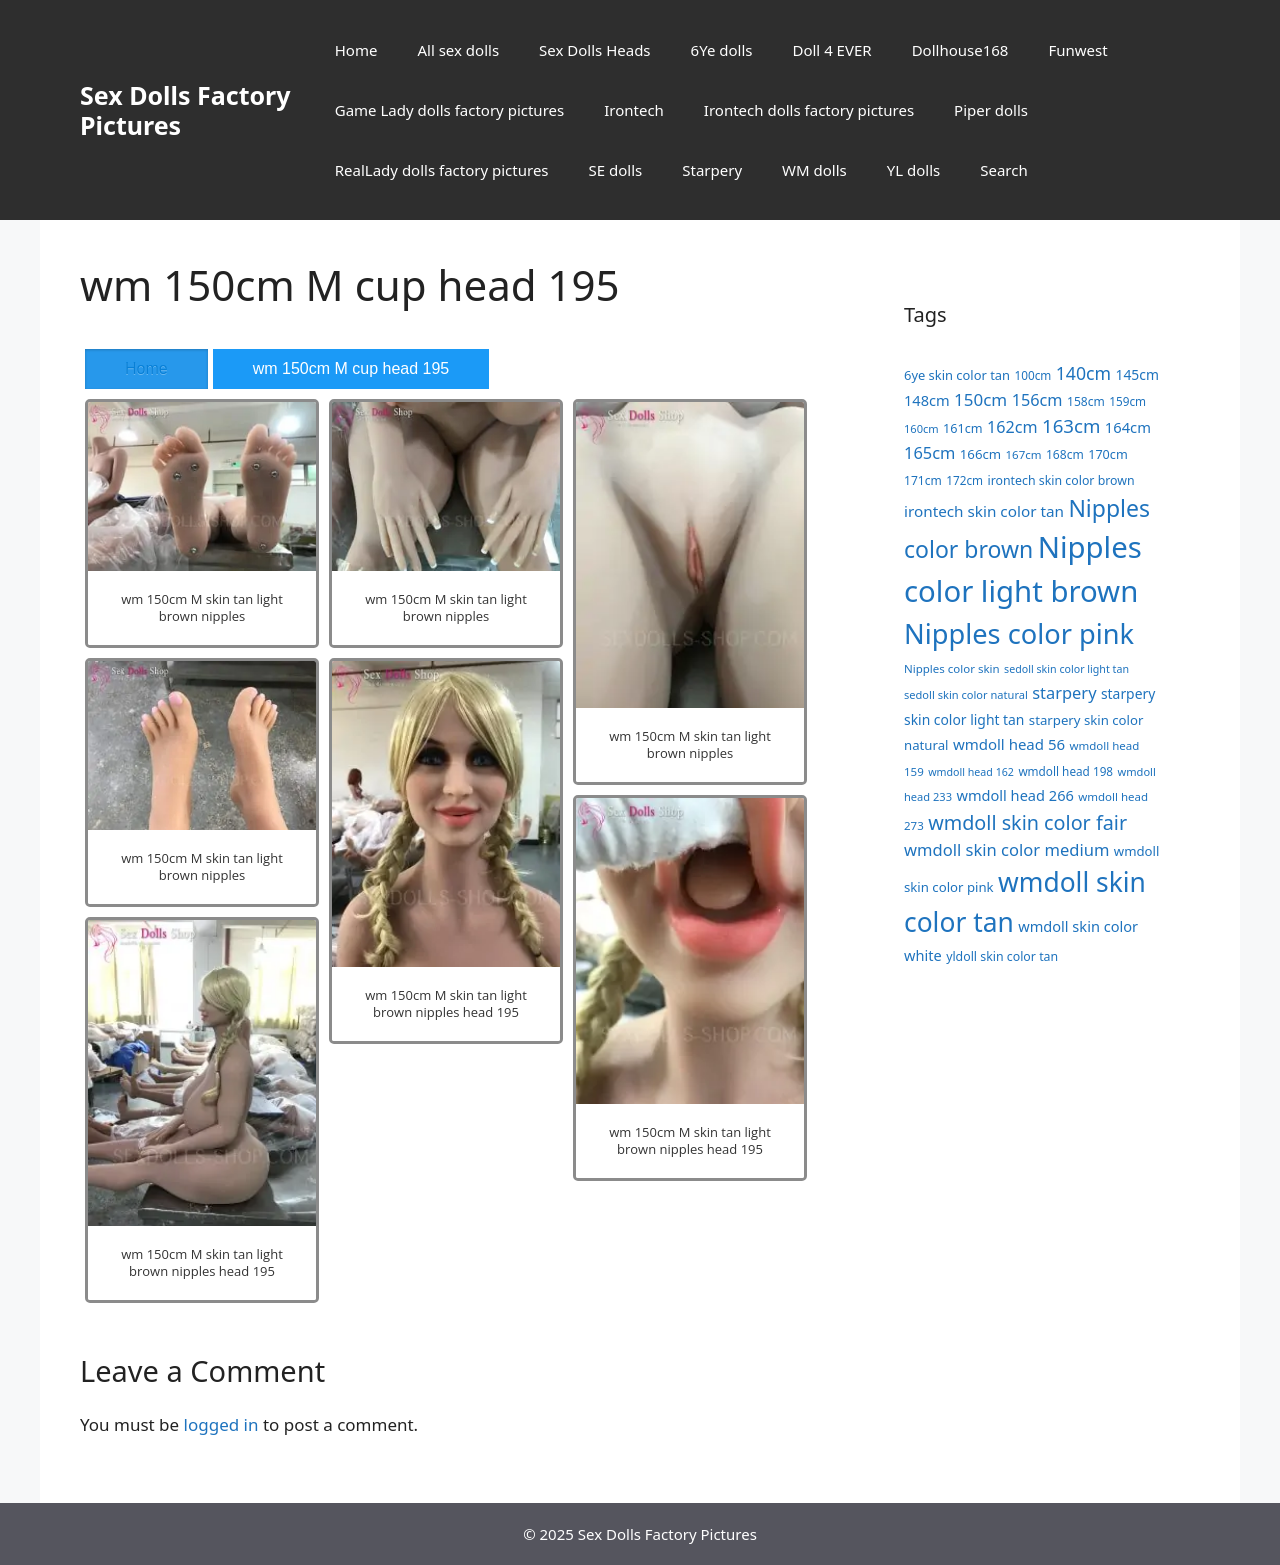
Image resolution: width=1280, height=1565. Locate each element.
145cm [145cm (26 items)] (1137, 374)
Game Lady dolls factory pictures (449, 110)
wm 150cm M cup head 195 (351, 368)
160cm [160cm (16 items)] (921, 428)
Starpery (712, 170)
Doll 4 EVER (831, 50)
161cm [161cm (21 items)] (963, 428)
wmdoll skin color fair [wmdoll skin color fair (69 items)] (1027, 822)
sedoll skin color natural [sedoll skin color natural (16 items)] (966, 694)
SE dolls (616, 170)
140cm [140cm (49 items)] (1083, 373)
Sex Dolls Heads (594, 50)
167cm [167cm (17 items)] (1024, 454)
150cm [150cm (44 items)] (980, 399)
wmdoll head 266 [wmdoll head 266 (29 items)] (1014, 795)
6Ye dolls (722, 50)
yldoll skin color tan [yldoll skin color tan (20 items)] (1002, 956)
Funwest (1077, 50)
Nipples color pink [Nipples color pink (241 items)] (1019, 633)
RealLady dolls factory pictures (442, 170)
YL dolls (913, 170)
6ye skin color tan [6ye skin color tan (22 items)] (957, 375)
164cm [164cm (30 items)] (1128, 427)
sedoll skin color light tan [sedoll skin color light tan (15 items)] (1066, 669)
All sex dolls (458, 50)
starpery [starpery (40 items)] (1064, 692)
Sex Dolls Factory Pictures (185, 110)
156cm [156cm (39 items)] (1037, 400)
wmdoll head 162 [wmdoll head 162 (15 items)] (971, 772)
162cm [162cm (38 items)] (1012, 427)
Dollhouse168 (960, 50)
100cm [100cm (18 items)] (1032, 375)
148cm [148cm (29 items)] (927, 400)
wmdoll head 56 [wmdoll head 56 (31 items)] (1009, 744)
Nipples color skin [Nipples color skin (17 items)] (952, 668)
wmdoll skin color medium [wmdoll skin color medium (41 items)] (1006, 849)
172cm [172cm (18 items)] (964, 480)
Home (356, 50)
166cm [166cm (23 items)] (980, 454)
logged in (221, 1424)
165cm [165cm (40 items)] (929, 452)
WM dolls (814, 170)
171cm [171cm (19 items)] (923, 480)
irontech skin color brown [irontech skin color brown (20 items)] (1060, 480)
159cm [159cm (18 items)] (1127, 401)
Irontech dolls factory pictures (809, 110)
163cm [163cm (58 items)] (1071, 425)
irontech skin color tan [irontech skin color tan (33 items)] (984, 511)
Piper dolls (991, 110)
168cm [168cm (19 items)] (1065, 454)
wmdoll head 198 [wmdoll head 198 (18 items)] (1065, 771)
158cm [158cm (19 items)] (1086, 401)
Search (1003, 170)
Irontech (634, 110)
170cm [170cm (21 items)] (1108, 454)
